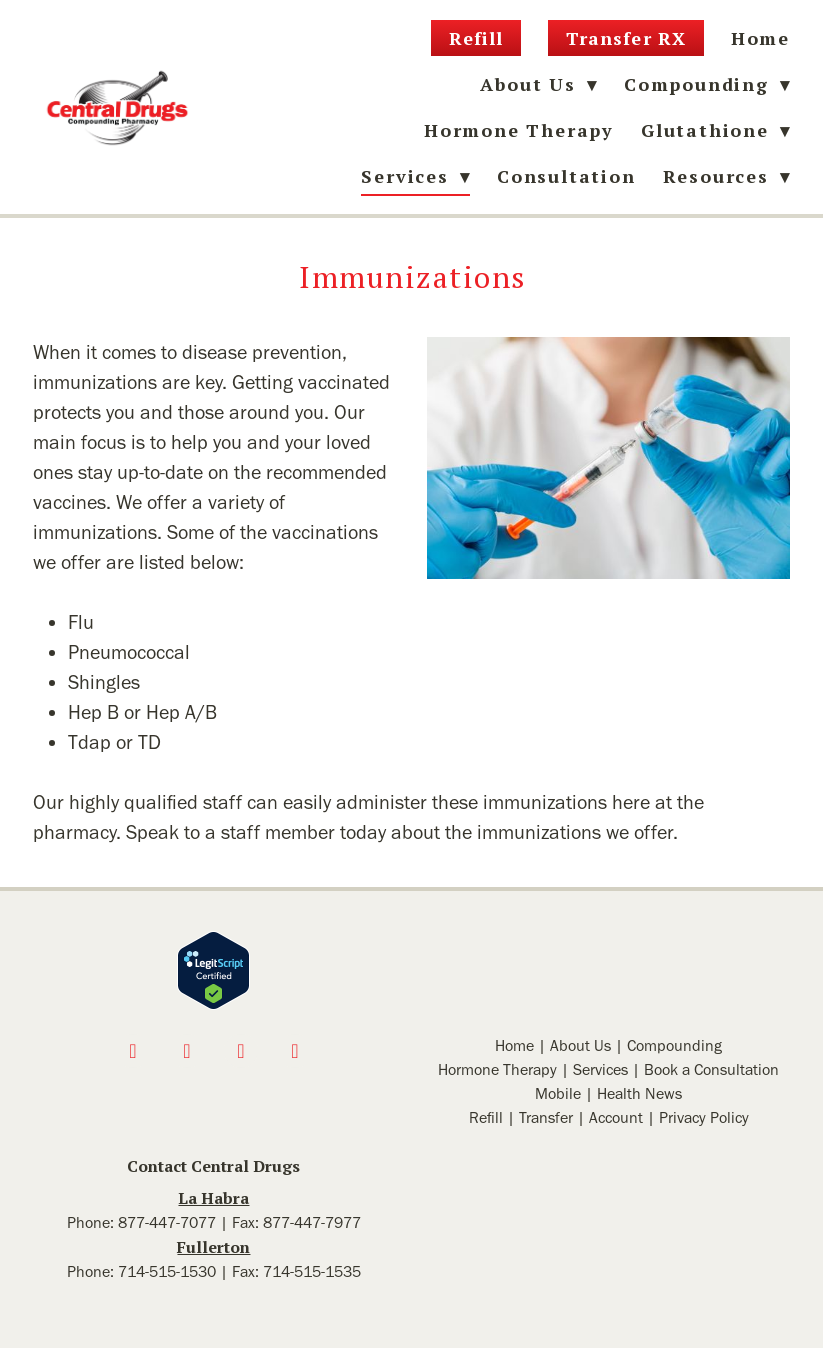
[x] (241, 1051)
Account (616, 1117)
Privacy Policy (704, 1117)
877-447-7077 (167, 1222)
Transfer (546, 1117)
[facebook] (133, 1051)
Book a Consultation (711, 1069)
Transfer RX (626, 38)
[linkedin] (295, 1051)
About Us (580, 1045)
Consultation (566, 176)
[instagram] (187, 1051)
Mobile (558, 1093)
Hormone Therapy (519, 130)
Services (600, 1069)
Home (760, 38)
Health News (639, 1093)
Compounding (707, 84)
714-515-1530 (167, 1271)
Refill (476, 38)
